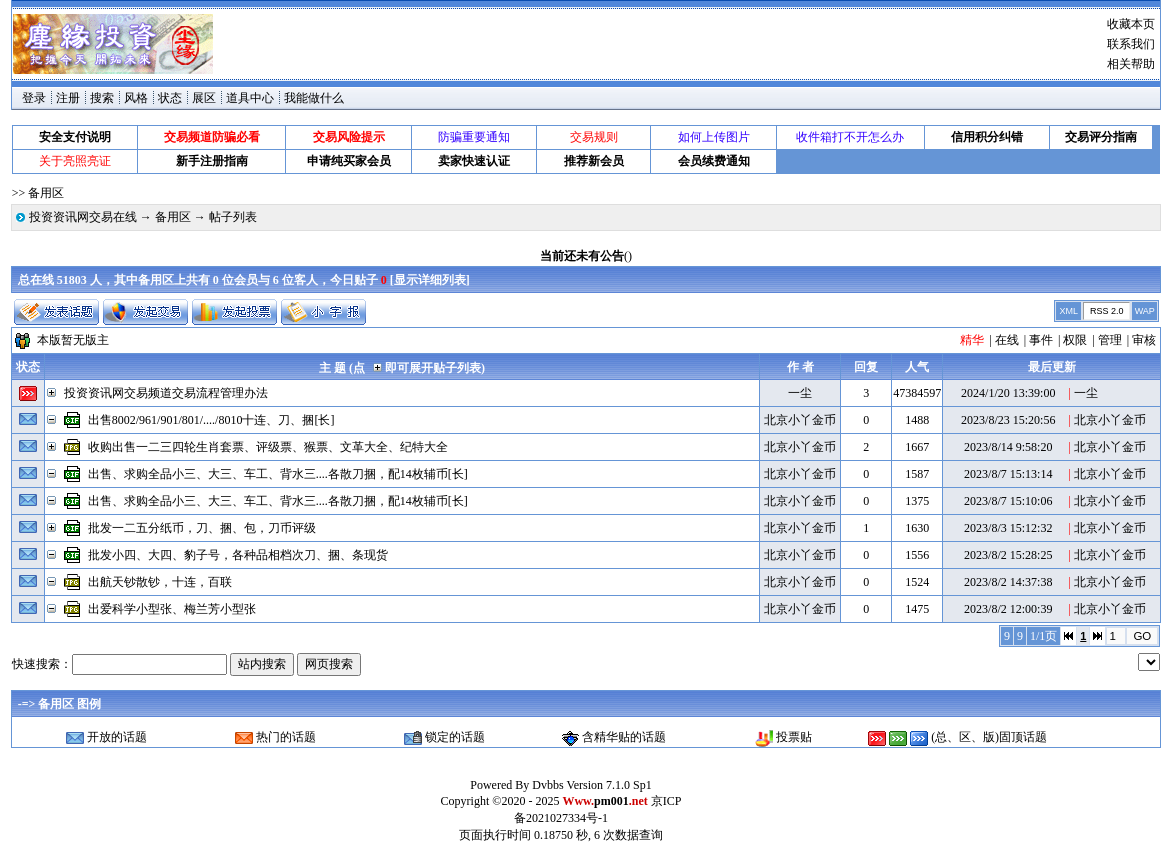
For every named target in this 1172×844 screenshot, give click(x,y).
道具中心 (250, 98)
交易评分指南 (1101, 137)
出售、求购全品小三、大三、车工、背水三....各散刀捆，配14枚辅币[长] (278, 474)
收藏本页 (1131, 24)
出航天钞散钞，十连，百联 (160, 582)
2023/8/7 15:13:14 (1008, 474)
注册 (68, 98)
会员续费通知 (714, 161)
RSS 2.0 (1107, 311)
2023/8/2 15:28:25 (1008, 555)
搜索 (102, 98)
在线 (1007, 340)
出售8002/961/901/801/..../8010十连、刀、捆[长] (211, 420)
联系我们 (1131, 44)
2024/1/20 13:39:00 (1008, 393)
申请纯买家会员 (349, 161)
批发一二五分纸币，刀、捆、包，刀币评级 (202, 528)
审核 (1144, 340)
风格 (136, 98)
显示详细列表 (430, 280)
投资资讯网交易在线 (83, 217)
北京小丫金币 (800, 420)
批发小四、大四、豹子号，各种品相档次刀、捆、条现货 (238, 555)
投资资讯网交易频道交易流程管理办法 (166, 393)
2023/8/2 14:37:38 (1008, 582)
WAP (1145, 311)
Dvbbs (547, 785)
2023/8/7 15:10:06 (1008, 501)
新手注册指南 (212, 161)
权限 (1075, 340)
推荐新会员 (594, 161)
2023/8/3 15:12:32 (1008, 528)
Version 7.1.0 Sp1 (608, 785)
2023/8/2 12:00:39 (1008, 609)
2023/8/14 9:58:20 (1008, 447)
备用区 (173, 217)
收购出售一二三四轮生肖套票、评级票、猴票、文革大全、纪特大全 (268, 447)
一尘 (800, 393)
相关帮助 (1131, 64)
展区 (204, 98)
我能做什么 (314, 98)
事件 (1041, 340)
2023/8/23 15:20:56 (1008, 420)
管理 (1110, 340)
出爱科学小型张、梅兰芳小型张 (172, 609)
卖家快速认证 (474, 161)
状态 (170, 98)
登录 (34, 98)
